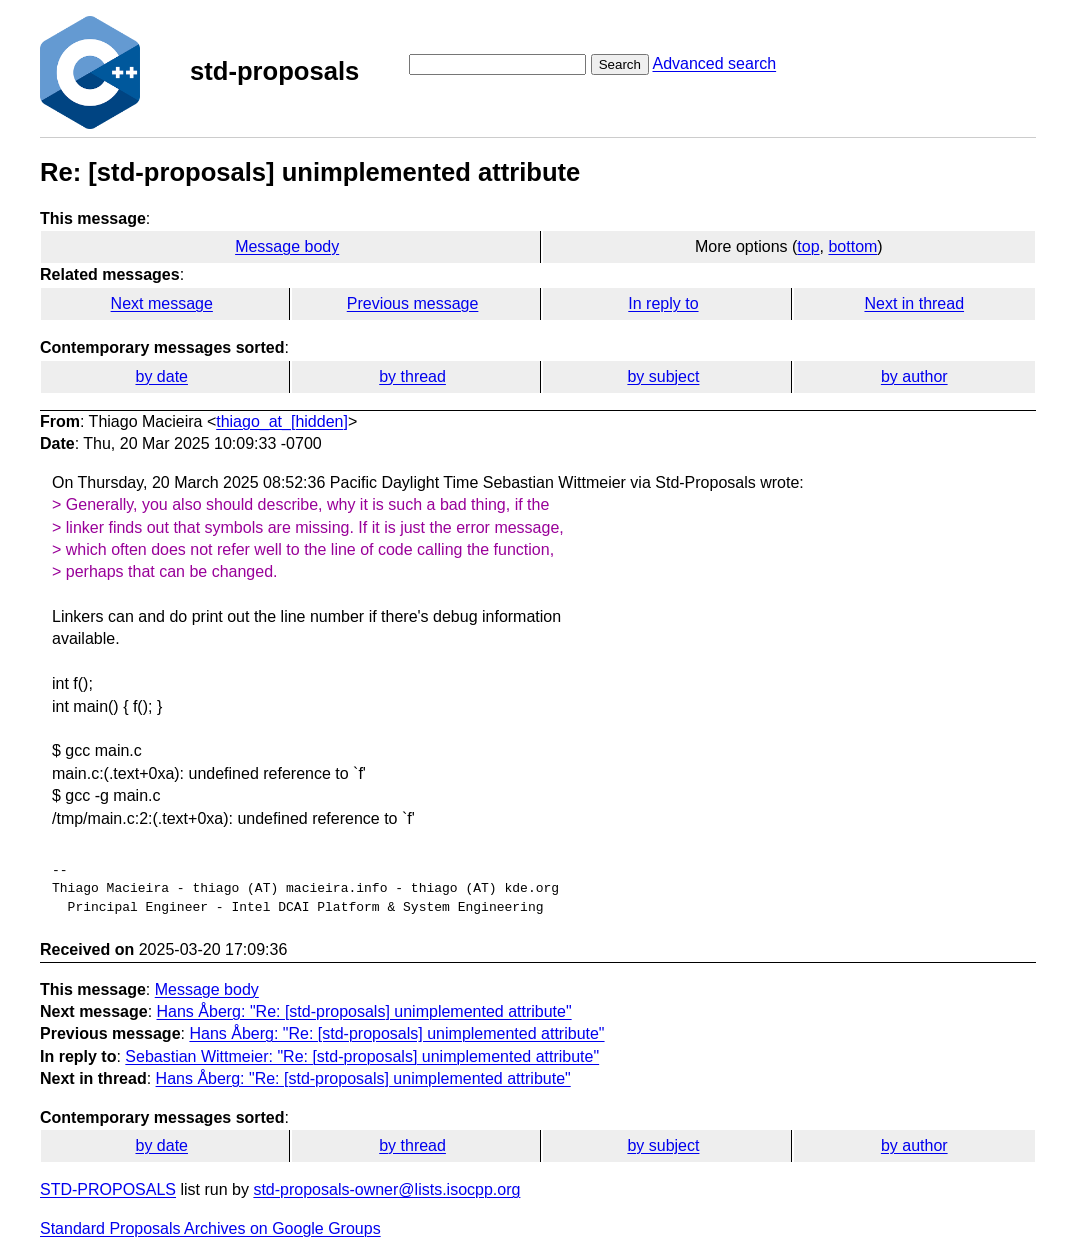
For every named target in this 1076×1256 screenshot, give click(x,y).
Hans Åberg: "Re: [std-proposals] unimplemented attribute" (364, 1011)
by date (161, 376)
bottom (852, 246)
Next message (162, 303)
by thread (412, 376)
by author (914, 376)
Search (620, 64)
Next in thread (914, 303)
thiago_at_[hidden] (282, 421)
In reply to (663, 303)
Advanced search (714, 63)
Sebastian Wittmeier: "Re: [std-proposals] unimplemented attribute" (362, 1056)
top (808, 246)
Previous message (413, 303)
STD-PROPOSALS (108, 1189)
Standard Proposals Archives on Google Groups (210, 1228)
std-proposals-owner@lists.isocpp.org (386, 1189)
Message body (287, 246)
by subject (663, 376)
